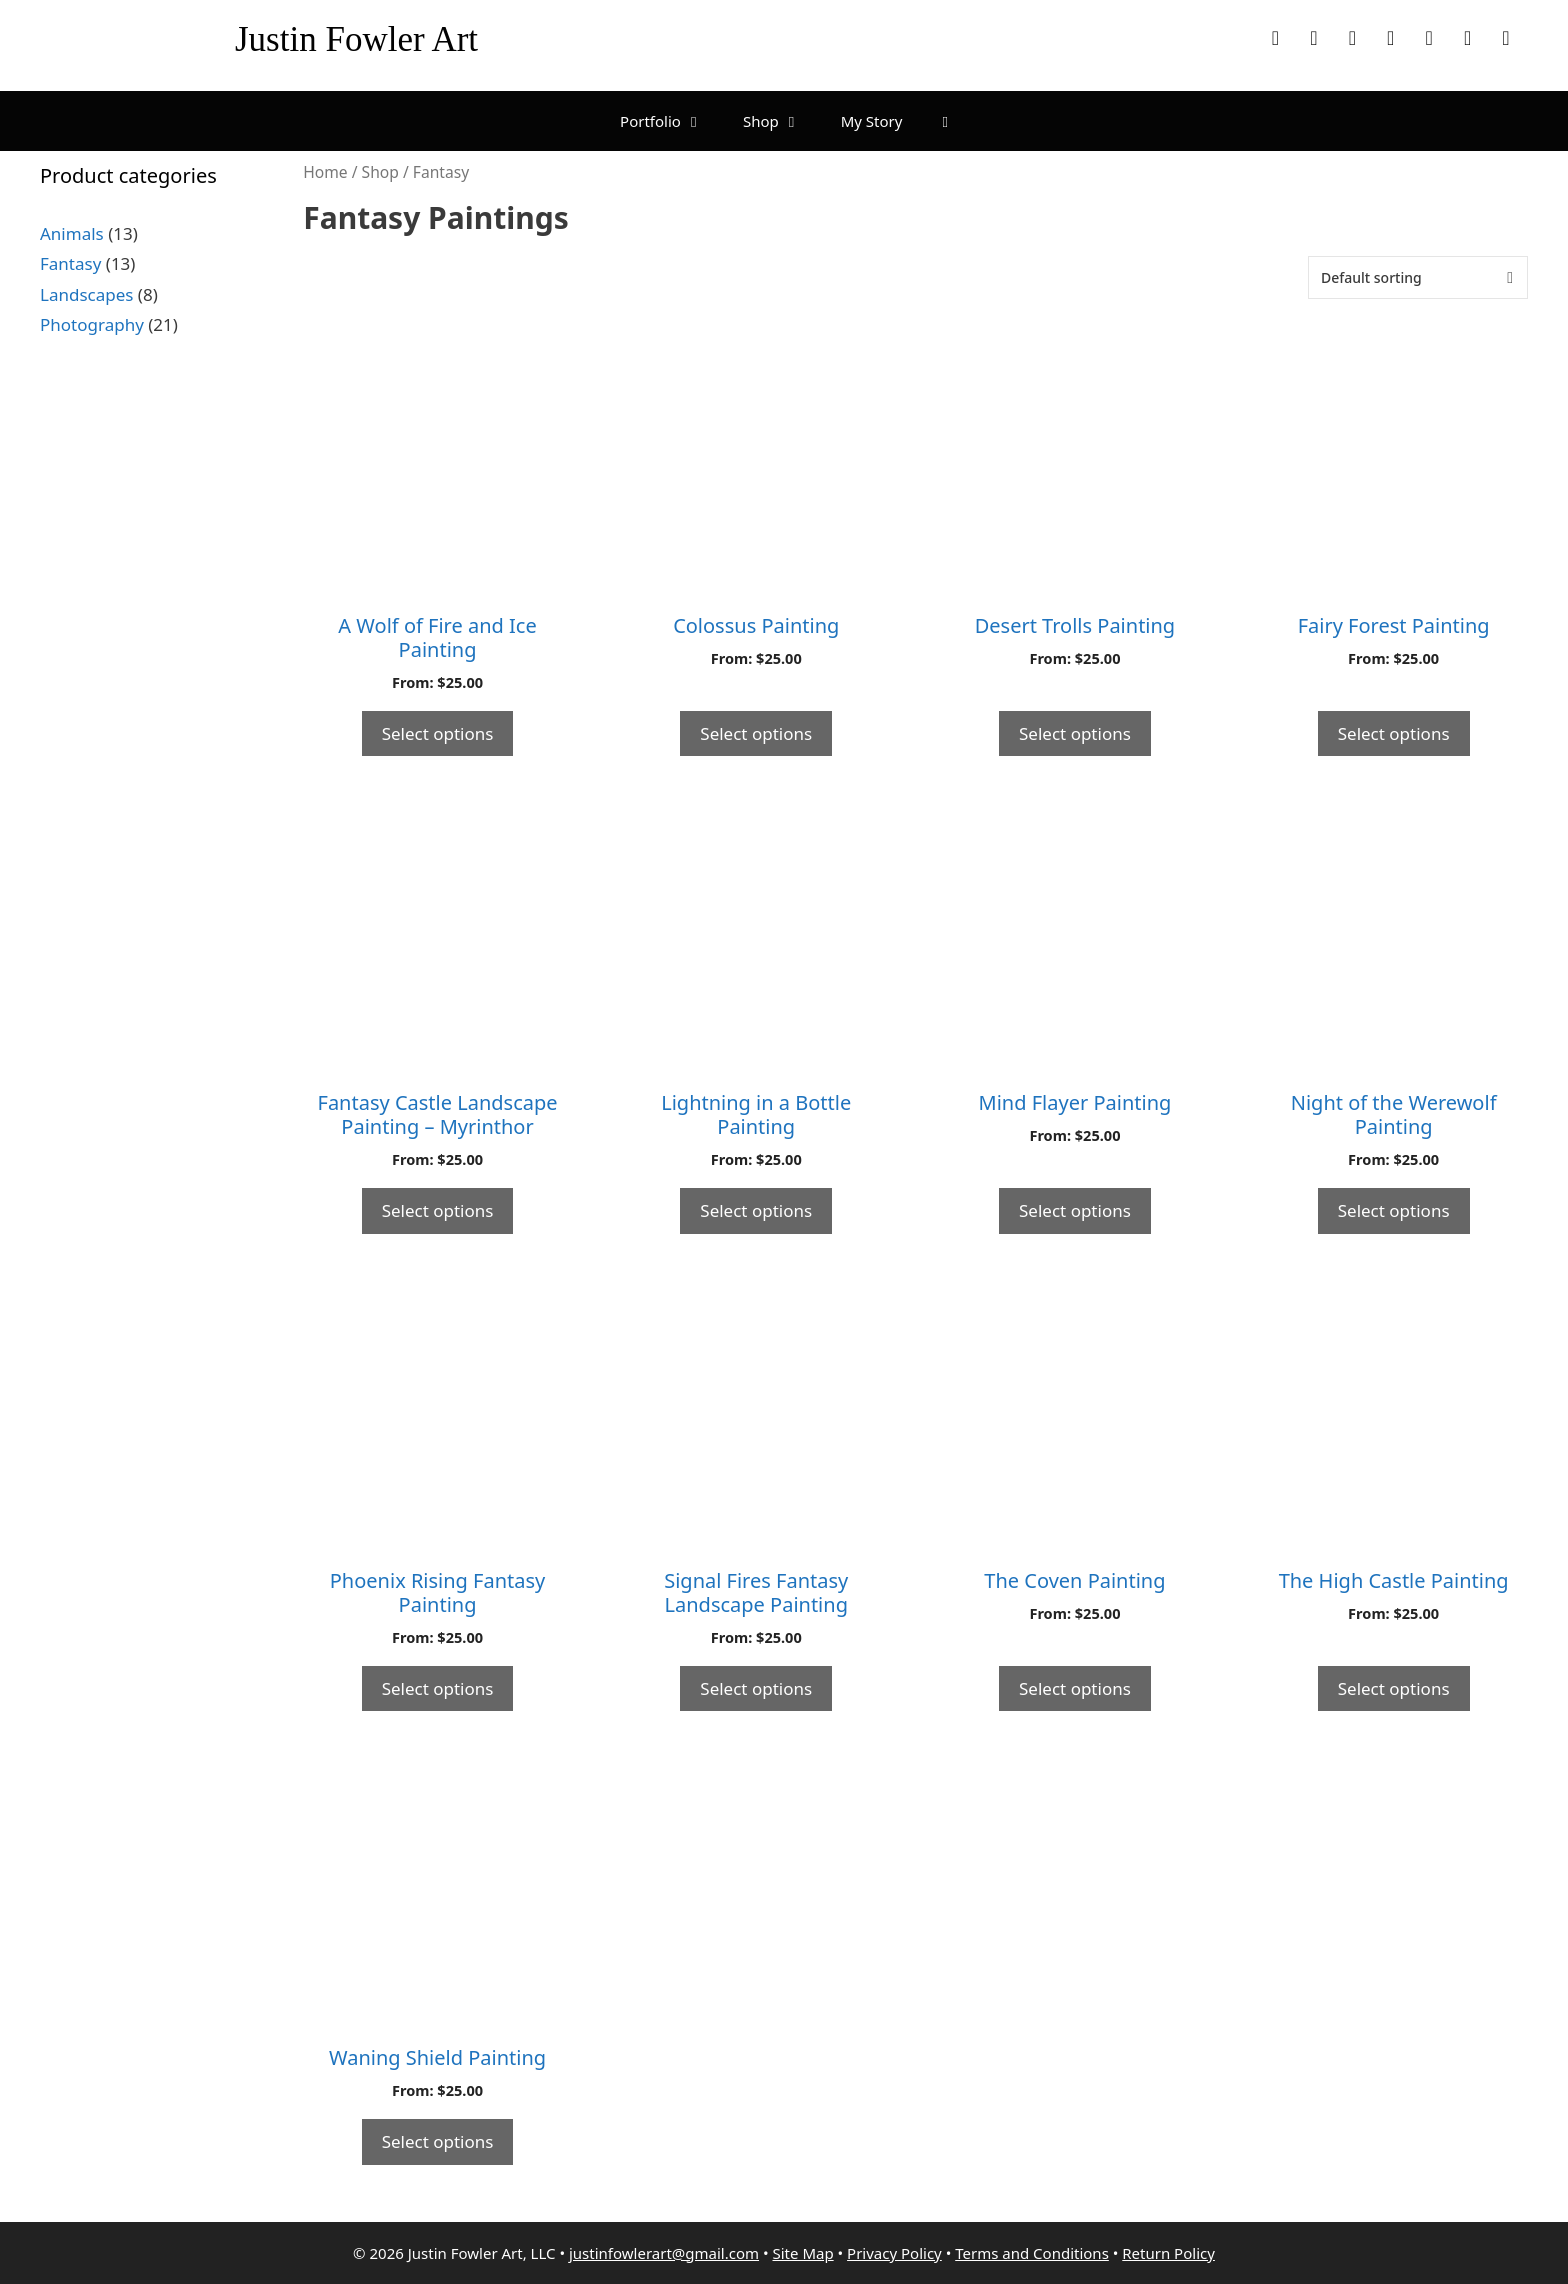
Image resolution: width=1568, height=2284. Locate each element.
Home (325, 172)
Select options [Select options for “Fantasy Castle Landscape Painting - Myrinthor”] (438, 1210)
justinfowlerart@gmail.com (664, 2253)
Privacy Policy (894, 2253)
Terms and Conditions (1032, 2253)
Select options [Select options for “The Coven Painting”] (1075, 1688)
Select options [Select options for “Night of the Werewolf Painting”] (1394, 1210)
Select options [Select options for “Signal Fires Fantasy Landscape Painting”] (756, 1688)
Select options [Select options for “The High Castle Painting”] (1394, 1688)
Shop (782, 121)
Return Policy (1168, 2253)
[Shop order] (1418, 277)
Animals (72, 233)
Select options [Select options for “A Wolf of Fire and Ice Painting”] (438, 733)
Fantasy (70, 263)
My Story (872, 121)
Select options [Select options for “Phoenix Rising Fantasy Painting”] (438, 1688)
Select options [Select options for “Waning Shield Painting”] (438, 2141)
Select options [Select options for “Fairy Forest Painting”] (1394, 733)
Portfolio (671, 121)
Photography (92, 324)
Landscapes (86, 294)
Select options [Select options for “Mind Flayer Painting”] (1075, 1210)
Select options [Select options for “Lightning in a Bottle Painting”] (756, 1210)
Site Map (803, 2253)
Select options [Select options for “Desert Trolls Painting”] (1075, 733)
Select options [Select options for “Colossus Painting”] (756, 733)
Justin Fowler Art (356, 39)
